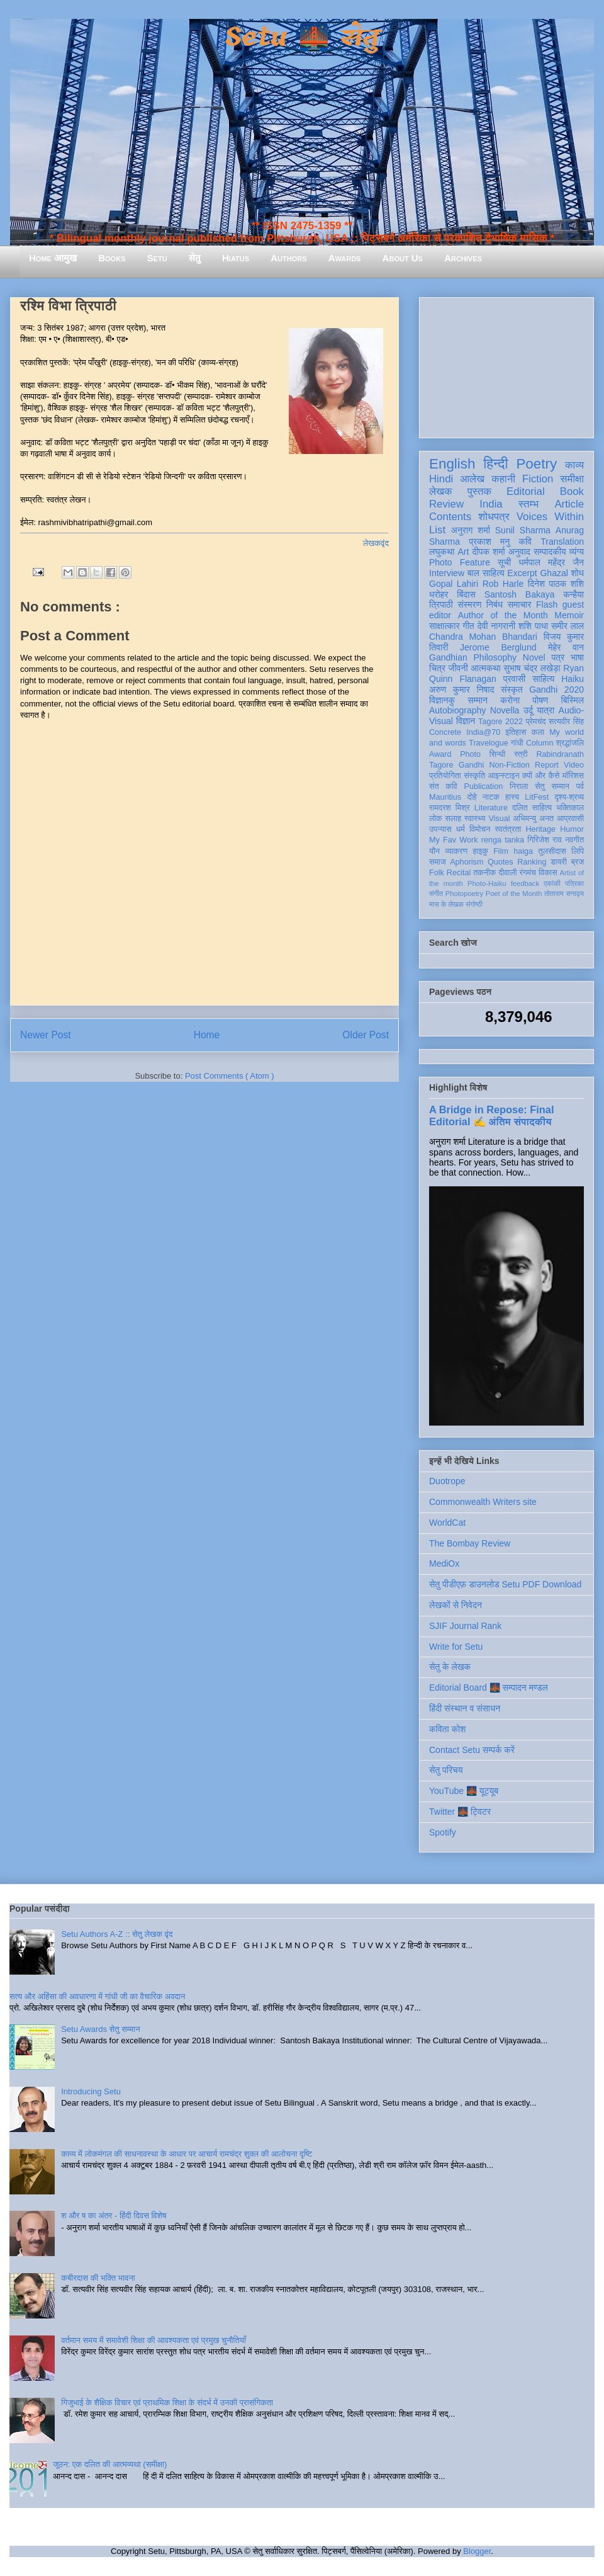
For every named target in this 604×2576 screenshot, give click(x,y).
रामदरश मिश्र (449, 807)
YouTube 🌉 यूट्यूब (463, 1791)
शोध (577, 573)
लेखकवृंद (376, 543)
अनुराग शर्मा (470, 530)
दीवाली (507, 872)
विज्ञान (466, 721)
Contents (450, 517)
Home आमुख (53, 257)
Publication (483, 786)
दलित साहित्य (532, 807)
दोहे (471, 797)
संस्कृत (512, 689)
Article (569, 504)
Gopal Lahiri (453, 584)
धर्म (460, 829)
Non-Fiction (509, 765)
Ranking (531, 862)
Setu (157, 257)
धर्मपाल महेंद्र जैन (551, 562)
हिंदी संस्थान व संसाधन (464, 1708)
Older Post (365, 1035)
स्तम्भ (528, 504)
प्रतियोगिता (445, 775)
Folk (436, 872)
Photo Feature (459, 562)
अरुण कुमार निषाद (461, 689)
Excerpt (522, 573)
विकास (548, 872)
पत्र (557, 657)
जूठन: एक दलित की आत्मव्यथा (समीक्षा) (110, 2464)
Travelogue (488, 743)
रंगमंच (528, 872)
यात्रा (545, 710)
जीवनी (458, 668)
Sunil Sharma (523, 530)
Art (463, 552)
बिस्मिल (572, 700)
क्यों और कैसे (540, 775)
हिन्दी (495, 464)
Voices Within (550, 517)
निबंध (494, 604)
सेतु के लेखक (450, 1667)
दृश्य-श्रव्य (569, 797)
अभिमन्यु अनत (533, 818)
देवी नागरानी (496, 626)
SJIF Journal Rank (465, 1626)
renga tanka (502, 840)
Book (572, 491)
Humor (572, 829)
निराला (519, 786)
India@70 (483, 732)
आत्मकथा (485, 668)
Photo (470, 754)
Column (539, 743)
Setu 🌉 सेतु (302, 37)
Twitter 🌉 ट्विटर (460, 1812)
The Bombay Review (469, 1543)
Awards (344, 257)
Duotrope (447, 1481)
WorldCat (447, 1523)
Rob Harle (503, 584)
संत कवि (443, 786)
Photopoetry (464, 893)
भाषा (577, 657)
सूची (504, 562)
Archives (463, 257)
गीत (468, 626)
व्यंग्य (576, 552)
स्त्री (521, 754)
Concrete (445, 732)
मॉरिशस (573, 775)
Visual (499, 818)
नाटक (491, 797)
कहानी (503, 479)
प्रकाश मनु (489, 541)
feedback (525, 883)
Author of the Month (503, 615)
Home (207, 1035)
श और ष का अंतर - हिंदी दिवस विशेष (113, 2215)
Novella (505, 710)
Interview (446, 573)
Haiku (572, 679)
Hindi (441, 479)
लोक (435, 818)
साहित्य (543, 679)
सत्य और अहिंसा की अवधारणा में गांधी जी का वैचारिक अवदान (97, 1996)
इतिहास (515, 732)
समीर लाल (567, 626)
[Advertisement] (506, 365)
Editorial (525, 491)
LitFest (537, 797)
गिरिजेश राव (544, 840)
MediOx (444, 1563)
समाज (437, 862)
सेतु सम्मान (552, 786)
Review (446, 504)
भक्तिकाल (570, 807)
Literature (491, 807)
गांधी (517, 743)
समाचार (520, 604)
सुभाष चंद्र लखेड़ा (531, 668)
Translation (562, 541)
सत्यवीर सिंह (566, 721)
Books (111, 257)
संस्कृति (474, 775)
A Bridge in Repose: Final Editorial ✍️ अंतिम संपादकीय (491, 1115)
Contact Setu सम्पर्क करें (472, 1750)
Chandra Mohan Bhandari (483, 637)
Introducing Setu (91, 2091)
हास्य (512, 797)
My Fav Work (453, 840)
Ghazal (554, 573)
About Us (403, 257)
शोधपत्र (493, 517)
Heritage (541, 829)
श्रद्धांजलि (570, 743)
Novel (534, 657)
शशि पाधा (533, 626)
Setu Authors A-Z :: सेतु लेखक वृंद (116, 1934)
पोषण (540, 700)
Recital (459, 872)
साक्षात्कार (444, 626)
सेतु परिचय (446, 1770)
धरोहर (438, 594)
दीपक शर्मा (489, 552)
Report (547, 765)
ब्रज (577, 862)
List (437, 530)
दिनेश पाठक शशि (556, 584)
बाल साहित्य (486, 573)
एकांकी (552, 883)
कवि (525, 541)
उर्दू (528, 710)
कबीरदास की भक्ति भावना (98, 2278)
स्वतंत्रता (508, 829)
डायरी (559, 862)
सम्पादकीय (550, 552)
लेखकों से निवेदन (455, 1605)
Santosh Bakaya (519, 594)
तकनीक (484, 872)
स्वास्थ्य (475, 818)
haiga (523, 851)
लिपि (577, 851)
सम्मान (477, 700)
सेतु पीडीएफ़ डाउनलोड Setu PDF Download (505, 1584)
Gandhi (471, 765)
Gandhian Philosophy (473, 657)
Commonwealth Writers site (483, 1502)
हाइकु (480, 851)
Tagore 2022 (500, 721)
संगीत (436, 893)
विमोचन (479, 829)
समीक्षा (572, 479)
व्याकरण (456, 851)
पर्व (580, 786)
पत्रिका (574, 883)
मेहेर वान (566, 647)
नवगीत (574, 840)
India (490, 504)
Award (440, 754)
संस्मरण (469, 604)
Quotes (500, 862)
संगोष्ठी (474, 904)
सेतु (195, 257)
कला (538, 732)
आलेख (472, 479)
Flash (546, 604)
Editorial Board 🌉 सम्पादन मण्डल (488, 1687)
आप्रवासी (570, 818)
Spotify (442, 1832)
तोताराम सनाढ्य (564, 893)
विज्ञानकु (442, 700)
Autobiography (457, 710)
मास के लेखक (446, 904)
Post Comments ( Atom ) (229, 1076)
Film (500, 851)
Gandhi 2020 (556, 689)
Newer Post (45, 1035)
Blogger (477, 2551)
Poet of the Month (514, 893)
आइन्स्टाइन (503, 775)
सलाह (453, 818)
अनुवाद (519, 552)
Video (574, 765)
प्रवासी (514, 679)
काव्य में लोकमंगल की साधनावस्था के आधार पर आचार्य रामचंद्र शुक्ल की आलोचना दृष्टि (186, 2154)
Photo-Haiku (486, 883)
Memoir (569, 615)
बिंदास (466, 594)
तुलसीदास (552, 851)
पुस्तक (479, 491)
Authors (288, 257)
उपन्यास (440, 829)
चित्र (437, 668)
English (452, 464)
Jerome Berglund (498, 647)
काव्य (574, 465)
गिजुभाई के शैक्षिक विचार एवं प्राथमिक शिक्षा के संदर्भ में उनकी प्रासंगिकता (167, 2402)
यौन (434, 851)
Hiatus (235, 257)
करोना (510, 700)
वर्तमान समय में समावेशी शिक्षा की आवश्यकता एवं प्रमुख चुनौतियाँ (153, 2340)
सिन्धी (497, 754)
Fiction (537, 479)
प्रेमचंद (536, 721)
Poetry (536, 464)
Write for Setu (456, 1647)
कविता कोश (447, 1729)
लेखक (440, 491)
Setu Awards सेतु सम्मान (100, 2029)
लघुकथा (441, 552)
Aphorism (466, 862)
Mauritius (445, 797)
